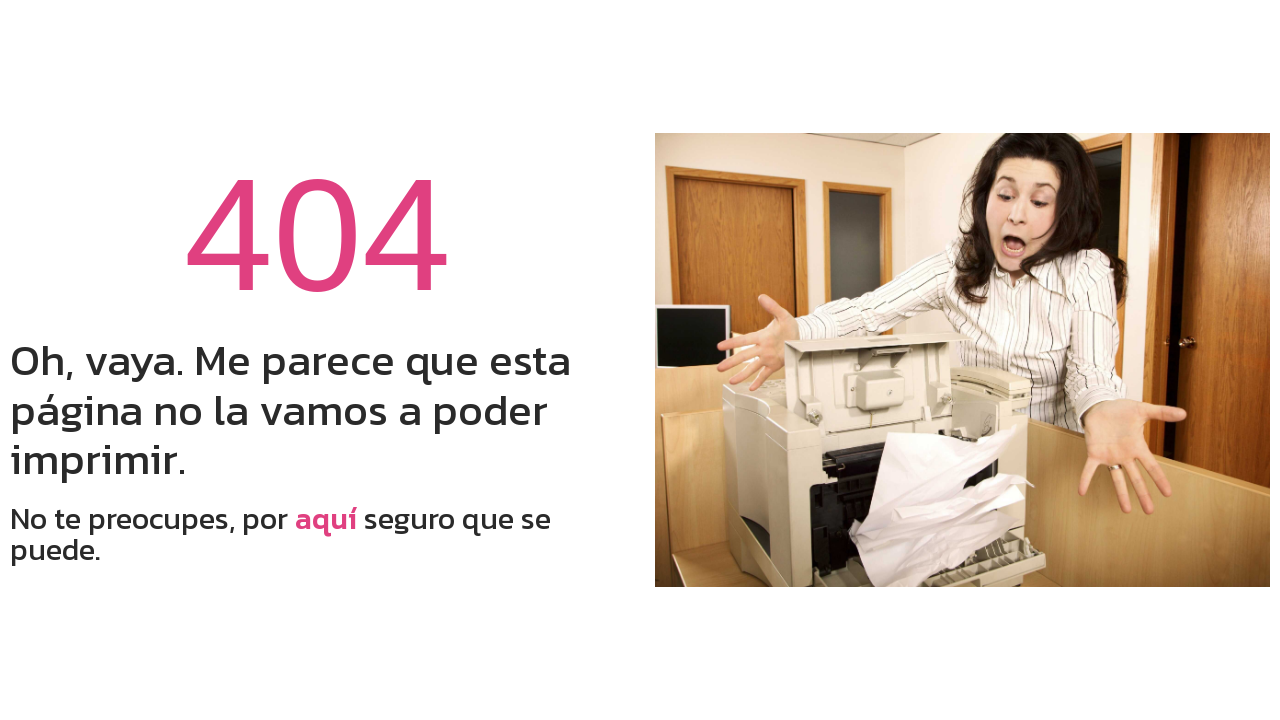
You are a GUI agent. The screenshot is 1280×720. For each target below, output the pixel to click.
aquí (326, 518)
